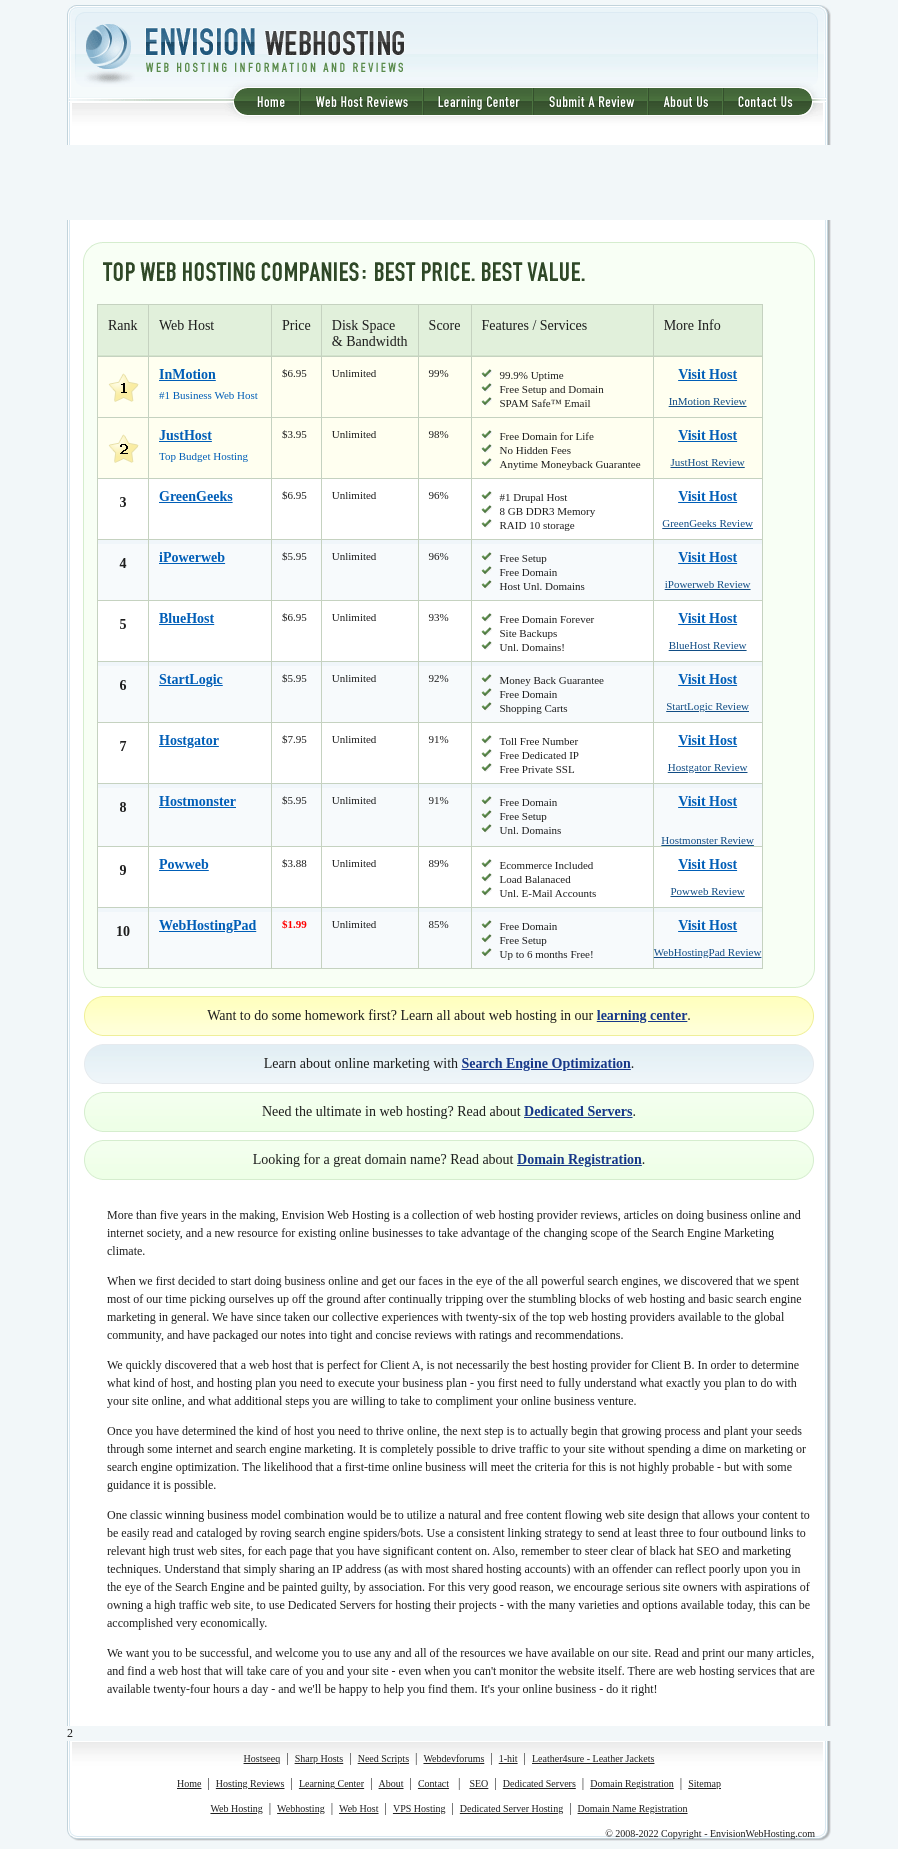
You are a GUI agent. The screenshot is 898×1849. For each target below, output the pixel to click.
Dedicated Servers (578, 1111)
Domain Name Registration (633, 1808)
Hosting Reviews (250, 1783)
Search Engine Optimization (546, 1063)
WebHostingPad (207, 925)
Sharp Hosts (319, 1758)
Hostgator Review (708, 767)
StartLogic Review (707, 706)
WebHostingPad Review (708, 952)
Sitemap (704, 1783)
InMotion (187, 374)
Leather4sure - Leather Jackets (593, 1758)
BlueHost (186, 618)
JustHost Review (708, 462)
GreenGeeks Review (707, 523)
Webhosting (301, 1808)
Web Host (358, 1808)
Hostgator (189, 740)
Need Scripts (383, 1758)
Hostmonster (197, 801)
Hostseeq (262, 1758)
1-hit (508, 1758)
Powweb (184, 864)
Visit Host (707, 374)
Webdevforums (453, 1758)
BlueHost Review (708, 645)
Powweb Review (708, 891)
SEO (478, 1783)
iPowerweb (192, 557)
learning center (642, 1015)
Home (189, 1783)
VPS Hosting (419, 1808)
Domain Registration (579, 1159)
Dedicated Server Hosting (511, 1808)
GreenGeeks (196, 496)
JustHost (185, 435)
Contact (433, 1783)
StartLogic (191, 679)
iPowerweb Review (708, 584)
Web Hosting (236, 1808)
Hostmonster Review (707, 840)
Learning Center (331, 1783)
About (391, 1783)
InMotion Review (708, 401)
